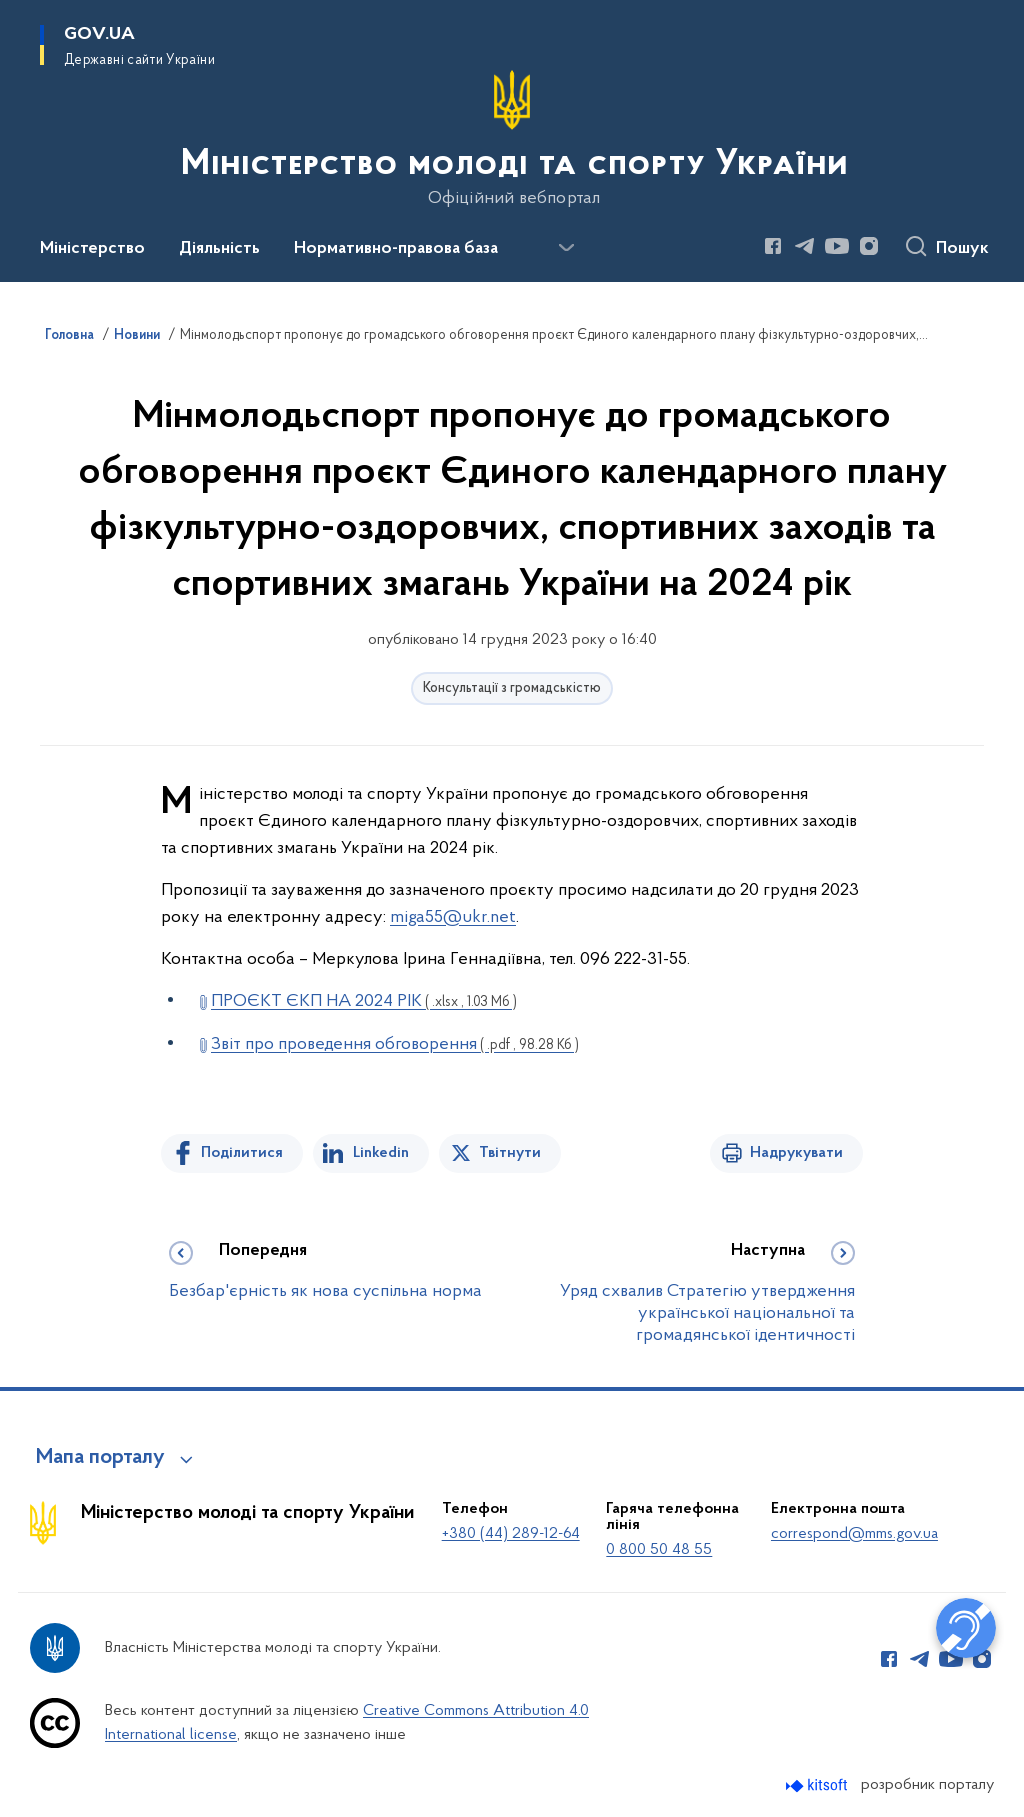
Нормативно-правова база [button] (396, 249)
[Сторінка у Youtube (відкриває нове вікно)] (837, 246)
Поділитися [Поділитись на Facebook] (242, 1153)
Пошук (962, 249)
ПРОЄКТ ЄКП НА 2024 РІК (364, 1001)
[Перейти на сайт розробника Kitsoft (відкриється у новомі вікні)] (818, 1785)
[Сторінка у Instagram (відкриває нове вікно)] (869, 246)
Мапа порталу (100, 1458)
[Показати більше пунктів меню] (566, 248)
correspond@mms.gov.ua (854, 1534)
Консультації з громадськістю (512, 688)
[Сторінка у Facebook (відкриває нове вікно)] (773, 246)
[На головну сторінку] (512, 139)
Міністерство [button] (92, 249)
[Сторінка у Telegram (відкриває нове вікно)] (805, 246)
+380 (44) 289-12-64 (511, 1534)
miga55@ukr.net (453, 917)
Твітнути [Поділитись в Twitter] (510, 1153)
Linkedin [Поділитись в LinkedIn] (381, 1153)
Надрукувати (796, 1153)
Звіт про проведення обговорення (395, 1044)
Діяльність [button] (219, 249)
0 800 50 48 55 (659, 1550)
